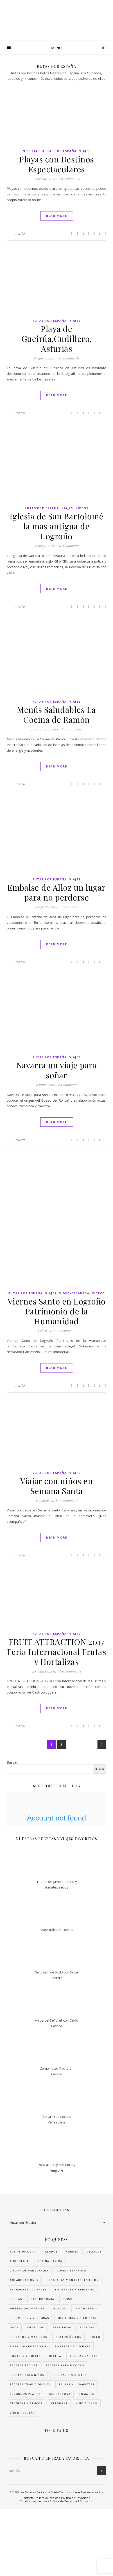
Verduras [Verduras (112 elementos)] (59, 2403)
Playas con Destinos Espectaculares (56, 164)
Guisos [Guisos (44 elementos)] (69, 2299)
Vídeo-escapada (74, 1293)
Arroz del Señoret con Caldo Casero (56, 2023)
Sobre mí (86, 2501)
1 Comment (68, 907)
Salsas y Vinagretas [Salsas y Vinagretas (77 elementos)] (77, 2384)
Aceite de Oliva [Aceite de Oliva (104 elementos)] (23, 2251)
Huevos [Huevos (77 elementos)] (59, 2308)
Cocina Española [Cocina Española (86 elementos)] (71, 2270)
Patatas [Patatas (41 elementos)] (87, 2327)
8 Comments (67, 1084)
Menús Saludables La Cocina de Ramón (56, 714)
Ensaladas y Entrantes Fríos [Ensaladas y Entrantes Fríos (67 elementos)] (73, 2280)
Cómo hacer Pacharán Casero (56, 2071)
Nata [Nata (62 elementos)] (14, 2327)
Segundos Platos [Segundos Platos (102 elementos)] (25, 2393)
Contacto (28, 2498)
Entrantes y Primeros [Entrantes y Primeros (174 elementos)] (74, 2289)
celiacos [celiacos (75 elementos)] (94, 2251)
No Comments (69, 178)
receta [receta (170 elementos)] (55, 2356)
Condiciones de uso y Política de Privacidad (49, 2501)
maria (20, 233)
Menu (56, 47)
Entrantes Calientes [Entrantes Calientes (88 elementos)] (28, 2289)
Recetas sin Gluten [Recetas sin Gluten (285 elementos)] (70, 2375)
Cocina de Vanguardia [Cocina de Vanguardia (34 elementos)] (29, 2270)
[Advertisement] (56, 2542)
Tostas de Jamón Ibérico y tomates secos (56, 1884)
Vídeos (82, 508)
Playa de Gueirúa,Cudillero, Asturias (56, 338)
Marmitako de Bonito (56, 1929)
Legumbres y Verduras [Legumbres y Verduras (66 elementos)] (29, 2318)
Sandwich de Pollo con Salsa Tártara (56, 1975)
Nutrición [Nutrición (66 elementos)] (36, 2327)
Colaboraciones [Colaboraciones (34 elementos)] (24, 2280)
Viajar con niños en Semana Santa (56, 1485)
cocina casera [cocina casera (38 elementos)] (49, 2261)
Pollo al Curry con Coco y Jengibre (56, 2167)
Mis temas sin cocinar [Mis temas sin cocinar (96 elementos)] (77, 2318)
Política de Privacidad (75, 2498)
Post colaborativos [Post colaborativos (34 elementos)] (28, 2346)
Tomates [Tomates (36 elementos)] (86, 2393)
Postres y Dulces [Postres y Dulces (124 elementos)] (25, 2356)
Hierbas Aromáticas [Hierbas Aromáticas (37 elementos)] (27, 2308)
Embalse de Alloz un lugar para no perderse (56, 892)
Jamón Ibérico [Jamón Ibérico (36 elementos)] (87, 2308)
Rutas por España (59, 151)
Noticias (31, 151)
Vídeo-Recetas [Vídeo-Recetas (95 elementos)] (22, 2412)
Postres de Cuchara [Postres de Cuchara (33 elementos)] (72, 2346)
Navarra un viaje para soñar (56, 1070)
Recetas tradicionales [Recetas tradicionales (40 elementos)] (30, 2384)
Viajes (84, 151)
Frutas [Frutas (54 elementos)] (16, 2299)
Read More (56, 216)
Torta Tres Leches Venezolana (56, 2119)
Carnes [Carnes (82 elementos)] (72, 2251)
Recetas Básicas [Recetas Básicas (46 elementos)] (84, 2356)
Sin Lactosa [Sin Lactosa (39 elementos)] (59, 2393)
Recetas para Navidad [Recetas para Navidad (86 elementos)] (65, 2365)
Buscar (12, 1762)
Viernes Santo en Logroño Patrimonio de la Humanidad (57, 1311)
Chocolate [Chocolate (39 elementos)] (19, 2261)
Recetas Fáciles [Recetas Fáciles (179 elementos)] (24, 2365)
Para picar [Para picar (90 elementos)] (62, 2327)
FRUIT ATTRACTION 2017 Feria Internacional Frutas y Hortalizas (56, 1651)
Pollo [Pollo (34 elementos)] (95, 2337)
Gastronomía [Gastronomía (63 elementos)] (42, 2299)
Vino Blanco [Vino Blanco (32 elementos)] (86, 2403)
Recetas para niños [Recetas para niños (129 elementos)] (27, 2375)
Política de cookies (47, 2498)
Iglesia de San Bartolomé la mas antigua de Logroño (57, 526)
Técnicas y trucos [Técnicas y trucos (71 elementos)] (26, 2403)
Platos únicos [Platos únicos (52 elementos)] (68, 2337)
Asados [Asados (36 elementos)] (51, 2251)
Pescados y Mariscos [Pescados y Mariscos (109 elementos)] (28, 2337)
